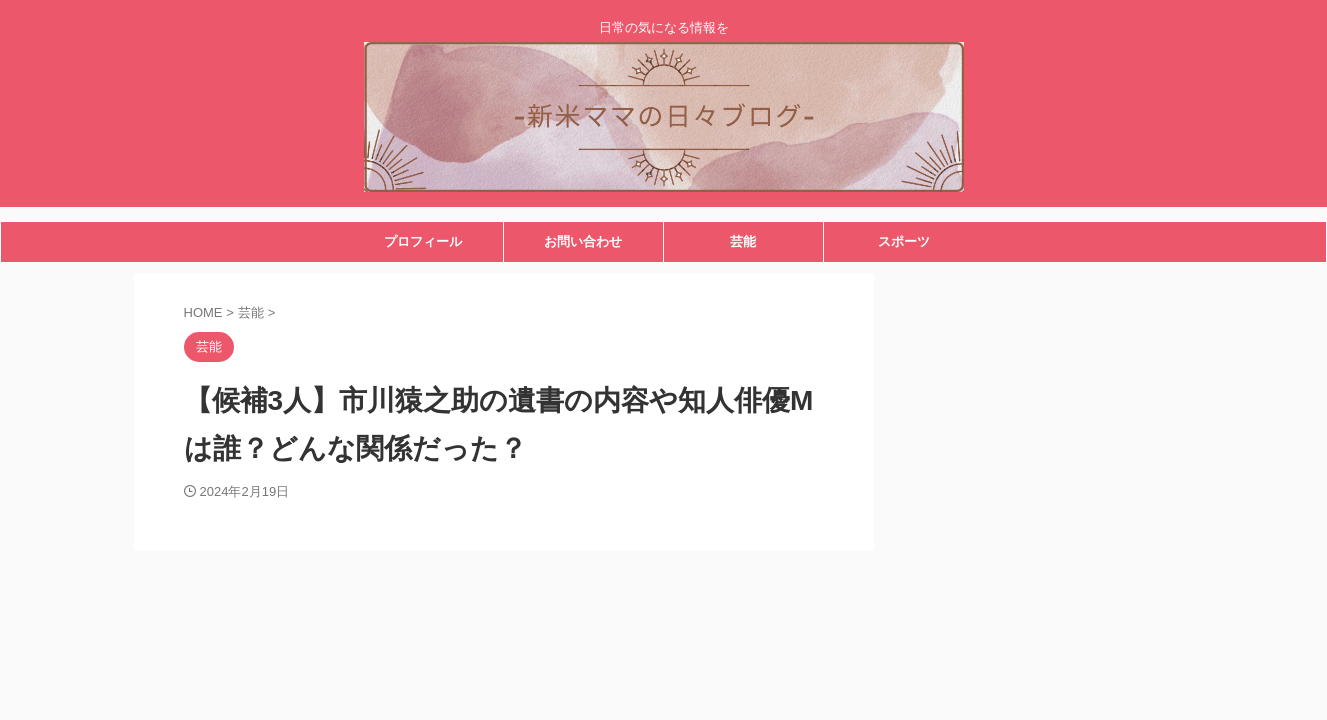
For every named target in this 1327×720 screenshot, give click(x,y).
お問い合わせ (583, 241)
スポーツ (904, 241)
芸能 (743, 241)
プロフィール (423, 241)
